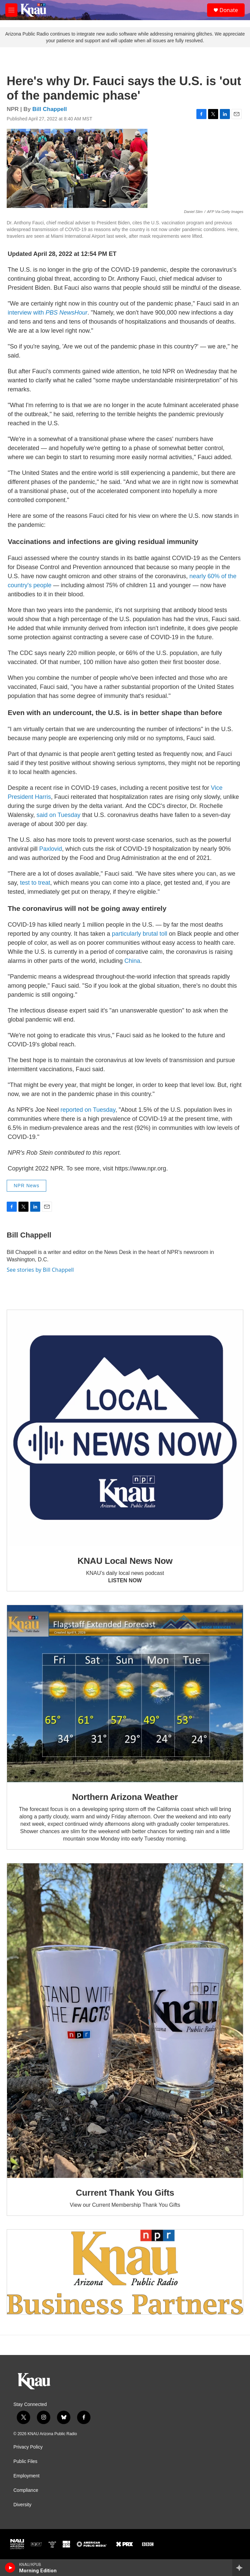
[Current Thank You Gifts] (125, 2020)
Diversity (22, 2504)
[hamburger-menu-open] (11, 10)
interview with (47, 312)
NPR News (26, 1185)
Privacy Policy (28, 2447)
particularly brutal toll (139, 933)
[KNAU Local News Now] (125, 1428)
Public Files (25, 2461)
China (132, 960)
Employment (26, 2475)
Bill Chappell (50, 109)
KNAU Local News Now (125, 1561)
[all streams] (241, 2567)
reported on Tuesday (88, 1109)
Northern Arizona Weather (125, 1797)
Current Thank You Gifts (125, 2193)
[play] (10, 2567)
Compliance (25, 2490)
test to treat (35, 882)
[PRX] (124, 2544)
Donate (229, 10)
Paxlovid (50, 848)
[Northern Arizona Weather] (125, 1693)
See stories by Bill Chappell (40, 1269)
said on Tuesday (58, 815)
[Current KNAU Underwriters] (125, 2272)
